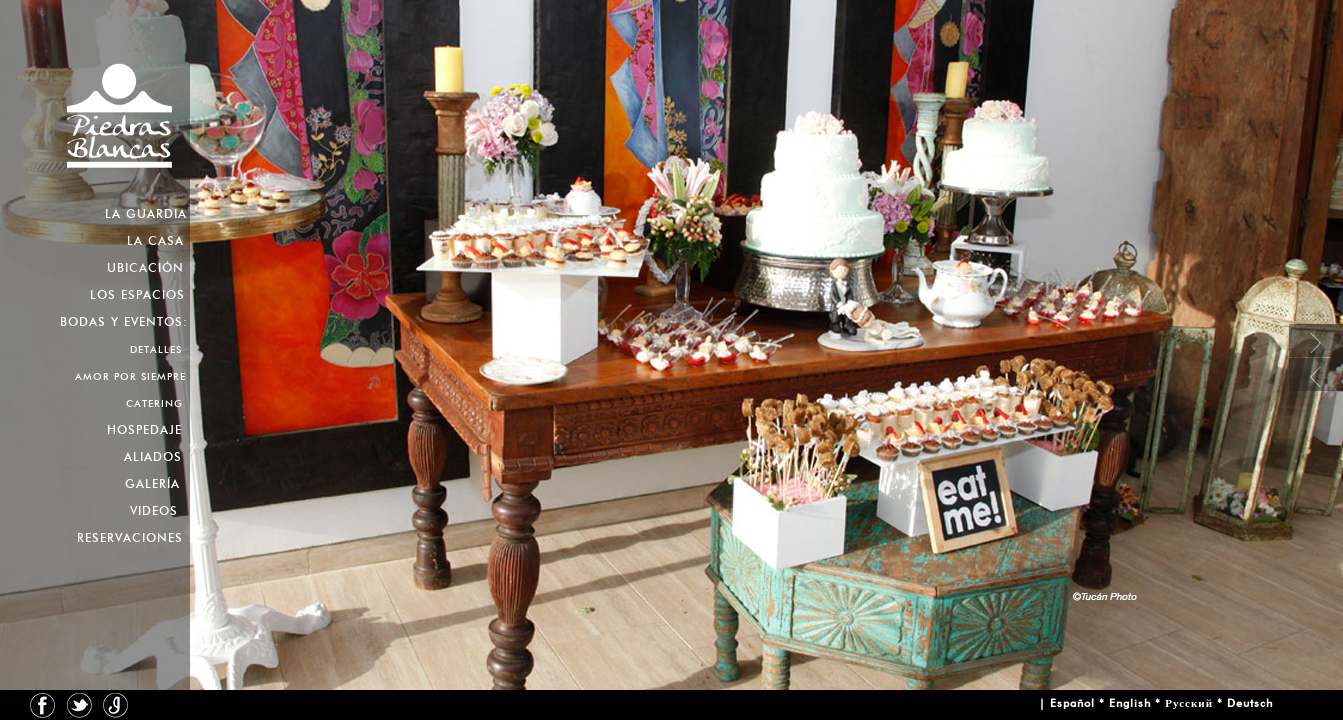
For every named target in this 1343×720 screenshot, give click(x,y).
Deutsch (1250, 703)
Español (1072, 703)
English (1130, 703)
